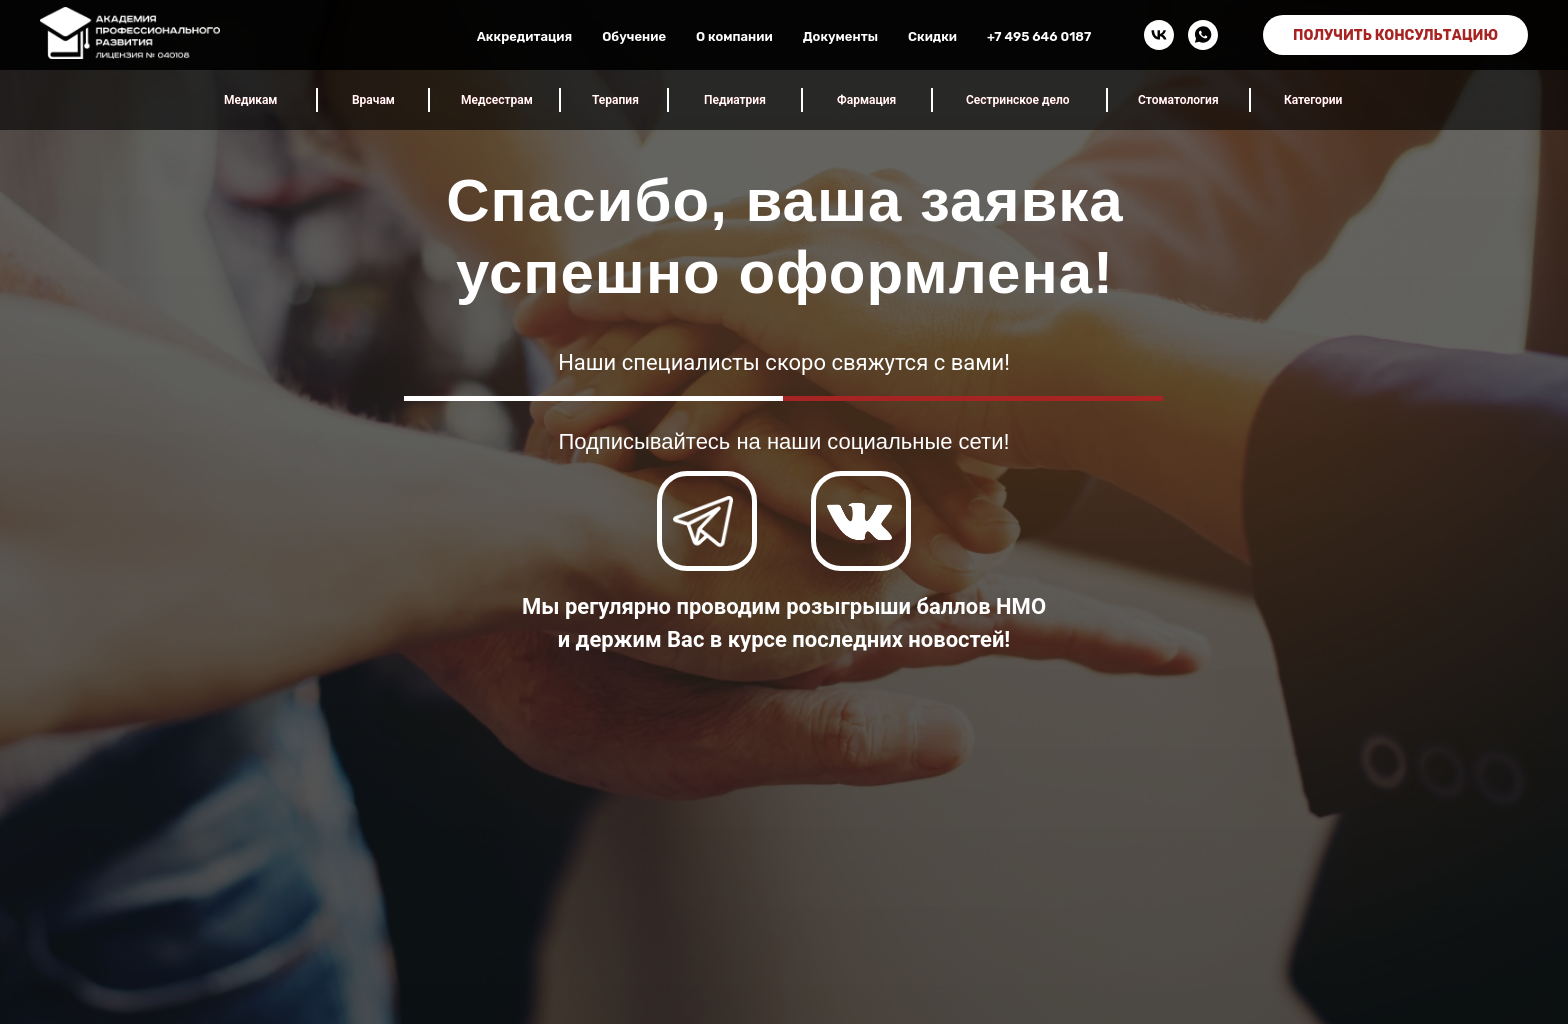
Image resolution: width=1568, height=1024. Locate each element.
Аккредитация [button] (524, 36)
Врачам (373, 100)
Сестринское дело (1018, 100)
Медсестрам (497, 100)
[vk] (1159, 35)
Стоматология (1178, 100)
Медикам (250, 100)
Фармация (866, 100)
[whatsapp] (1203, 35)
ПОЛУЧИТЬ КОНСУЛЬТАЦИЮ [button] (1395, 35)
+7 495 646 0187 (1039, 36)
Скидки (932, 36)
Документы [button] (840, 36)
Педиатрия (735, 100)
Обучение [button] (634, 36)
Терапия (615, 100)
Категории (1313, 100)
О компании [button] (734, 36)
